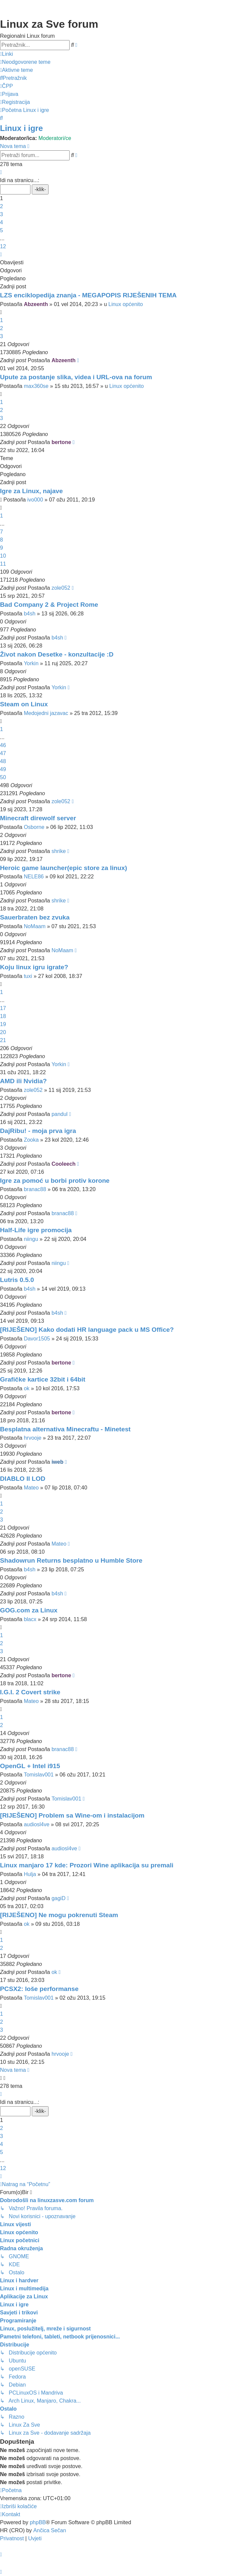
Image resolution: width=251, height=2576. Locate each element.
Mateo (31, 1487)
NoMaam (35, 926)
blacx (30, 1619)
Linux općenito (125, 304)
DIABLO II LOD (22, 1478)
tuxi (28, 976)
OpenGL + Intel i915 (30, 1765)
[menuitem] (25, 62)
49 (3, 769)
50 (3, 777)
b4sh (29, 613)
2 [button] (1, 206)
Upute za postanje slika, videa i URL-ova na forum (76, 377)
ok (26, 1388)
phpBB (38, 2522)
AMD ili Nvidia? (23, 1081)
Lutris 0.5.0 (17, 1279)
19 (3, 1024)
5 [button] (1, 230)
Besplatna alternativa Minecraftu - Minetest (65, 1429)
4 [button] (1, 222)
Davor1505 (37, 1338)
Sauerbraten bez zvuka (35, 917)
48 (3, 761)
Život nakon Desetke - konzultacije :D (56, 654)
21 (3, 1040)
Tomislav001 (39, 1774)
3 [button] (1, 214)
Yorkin (31, 663)
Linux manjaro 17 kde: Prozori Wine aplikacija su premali (86, 1865)
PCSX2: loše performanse (39, 1988)
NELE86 (34, 876)
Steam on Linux (24, 704)
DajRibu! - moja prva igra (38, 1130)
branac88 (35, 1189)
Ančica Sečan (49, 2530)
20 (3, 1032)
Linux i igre (21, 128)
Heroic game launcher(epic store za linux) (63, 867)
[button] (1, 172)
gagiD (59, 1898)
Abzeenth (36, 304)
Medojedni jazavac (46, 713)
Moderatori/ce (54, 138)
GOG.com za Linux (29, 1610)
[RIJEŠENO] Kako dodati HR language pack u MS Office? (87, 1329)
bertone (61, 442)
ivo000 (35, 500)
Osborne (34, 827)
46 (3, 745)
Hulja (30, 1874)
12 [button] (3, 246)
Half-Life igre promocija (36, 1230)
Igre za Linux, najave (31, 490)
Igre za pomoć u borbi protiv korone (54, 1180)
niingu (31, 1239)
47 (3, 753)
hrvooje (32, 1438)
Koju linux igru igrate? (34, 967)
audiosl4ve (37, 1824)
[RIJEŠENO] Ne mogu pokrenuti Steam (59, 1914)
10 (3, 556)
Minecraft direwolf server (38, 818)
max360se (36, 386)
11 (3, 564)
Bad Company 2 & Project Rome (49, 604)
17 (3, 1008)
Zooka (31, 1140)
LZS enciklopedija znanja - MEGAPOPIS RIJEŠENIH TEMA (88, 295)
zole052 (61, 588)
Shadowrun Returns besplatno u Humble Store (71, 1560)
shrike (59, 851)
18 (3, 1016)
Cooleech (64, 1164)
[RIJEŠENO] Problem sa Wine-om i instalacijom (72, 1815)
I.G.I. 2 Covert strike (30, 1692)
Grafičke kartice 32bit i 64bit (42, 1379)
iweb (58, 1462)
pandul (60, 1114)
